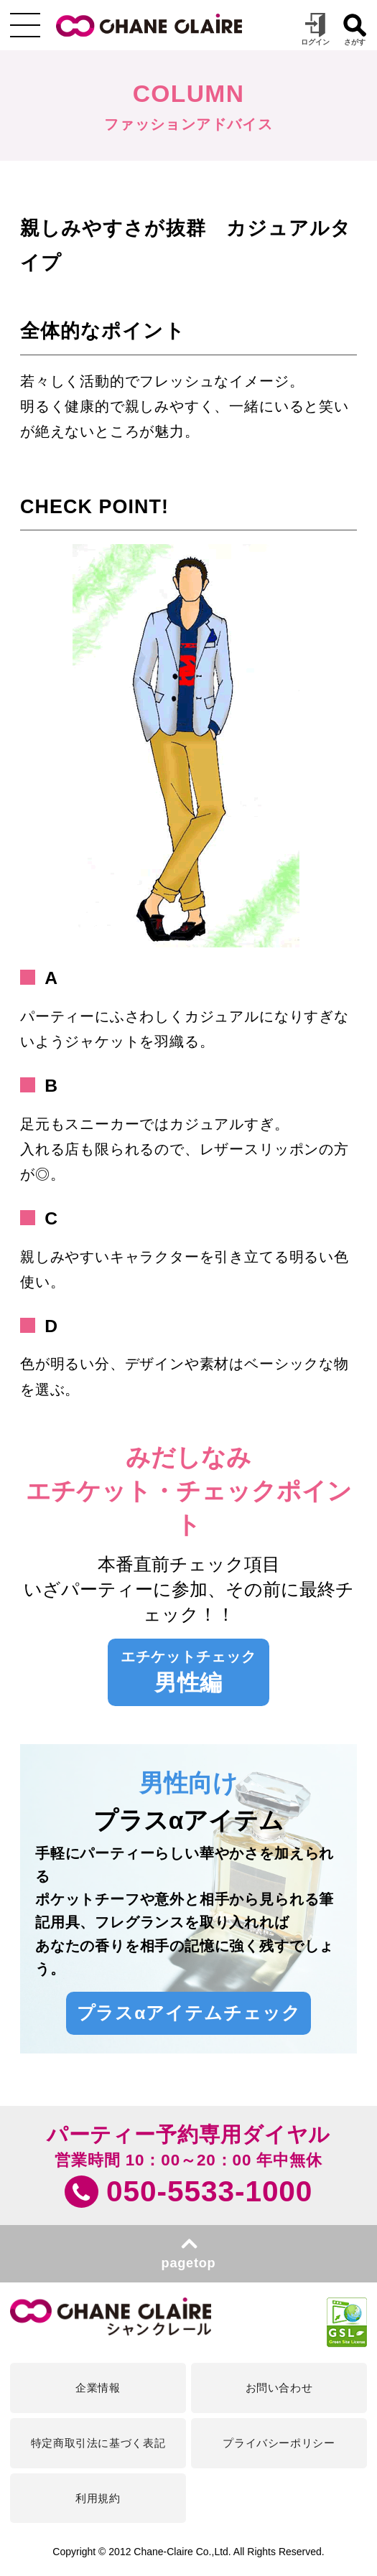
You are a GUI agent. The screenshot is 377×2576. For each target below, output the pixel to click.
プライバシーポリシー (279, 2443)
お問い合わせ (279, 2387)
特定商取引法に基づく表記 (98, 2443)
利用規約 (97, 2498)
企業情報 (97, 2387)
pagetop (189, 2263)
